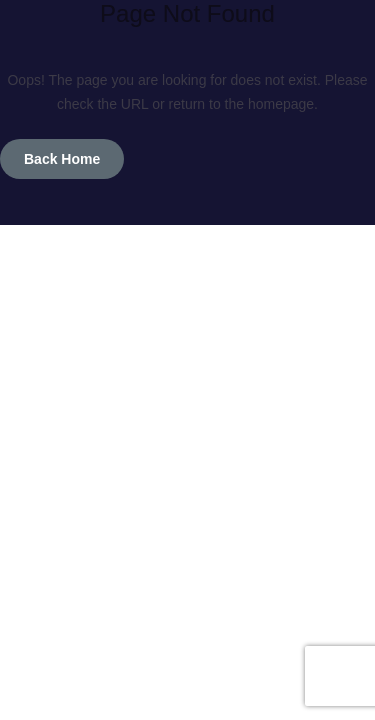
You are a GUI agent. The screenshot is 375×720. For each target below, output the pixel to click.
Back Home (62, 159)
